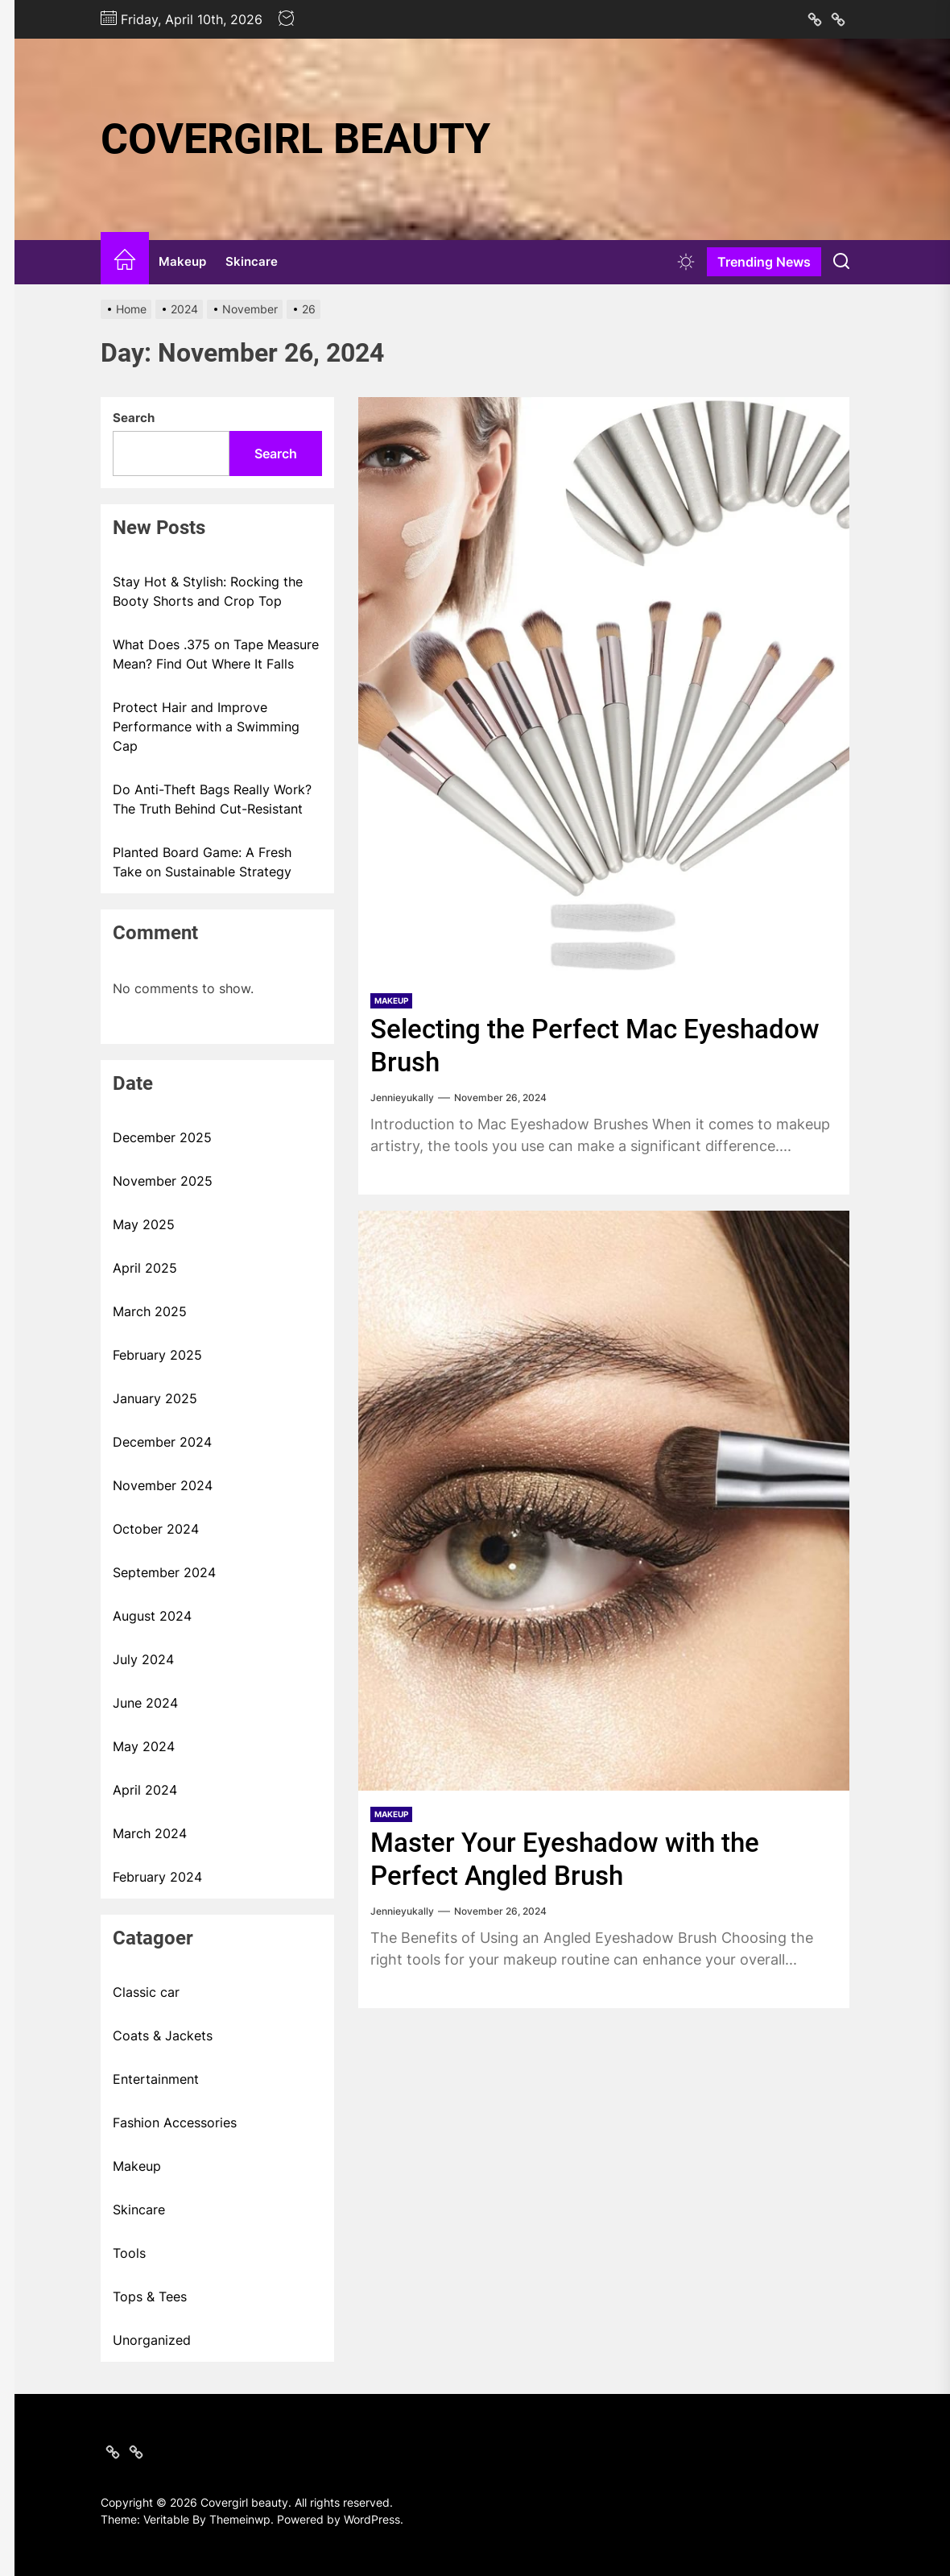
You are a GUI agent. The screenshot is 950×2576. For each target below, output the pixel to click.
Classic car (146, 1992)
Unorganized (152, 2340)
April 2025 (145, 1268)
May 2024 (144, 1746)
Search (134, 417)
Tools (129, 2253)
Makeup (182, 261)
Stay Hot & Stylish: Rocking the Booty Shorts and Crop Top (208, 591)
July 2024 (143, 1659)
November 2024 (163, 1485)
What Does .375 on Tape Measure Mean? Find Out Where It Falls (216, 654)
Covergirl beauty (295, 139)
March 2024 (150, 1833)
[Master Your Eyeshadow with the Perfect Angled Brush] (603, 1500)
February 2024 (157, 1877)
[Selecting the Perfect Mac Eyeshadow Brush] (603, 687)
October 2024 (156, 1529)
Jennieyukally (402, 1097)
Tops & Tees (150, 2296)
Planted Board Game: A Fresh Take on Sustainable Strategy (202, 862)
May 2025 (144, 1224)
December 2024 (162, 1442)
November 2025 (163, 1181)
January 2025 (155, 1398)
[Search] (841, 261)
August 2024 (152, 1616)
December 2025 (162, 1137)
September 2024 (164, 1572)
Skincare (251, 261)
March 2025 (150, 1311)
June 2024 (145, 1703)
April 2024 (145, 1790)
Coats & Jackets (163, 2035)
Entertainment (156, 2079)
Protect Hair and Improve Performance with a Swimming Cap (206, 726)
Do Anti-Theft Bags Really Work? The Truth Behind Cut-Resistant (212, 799)
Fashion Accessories (175, 2122)
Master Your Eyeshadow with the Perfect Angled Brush (568, 1858)
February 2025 (157, 1355)
